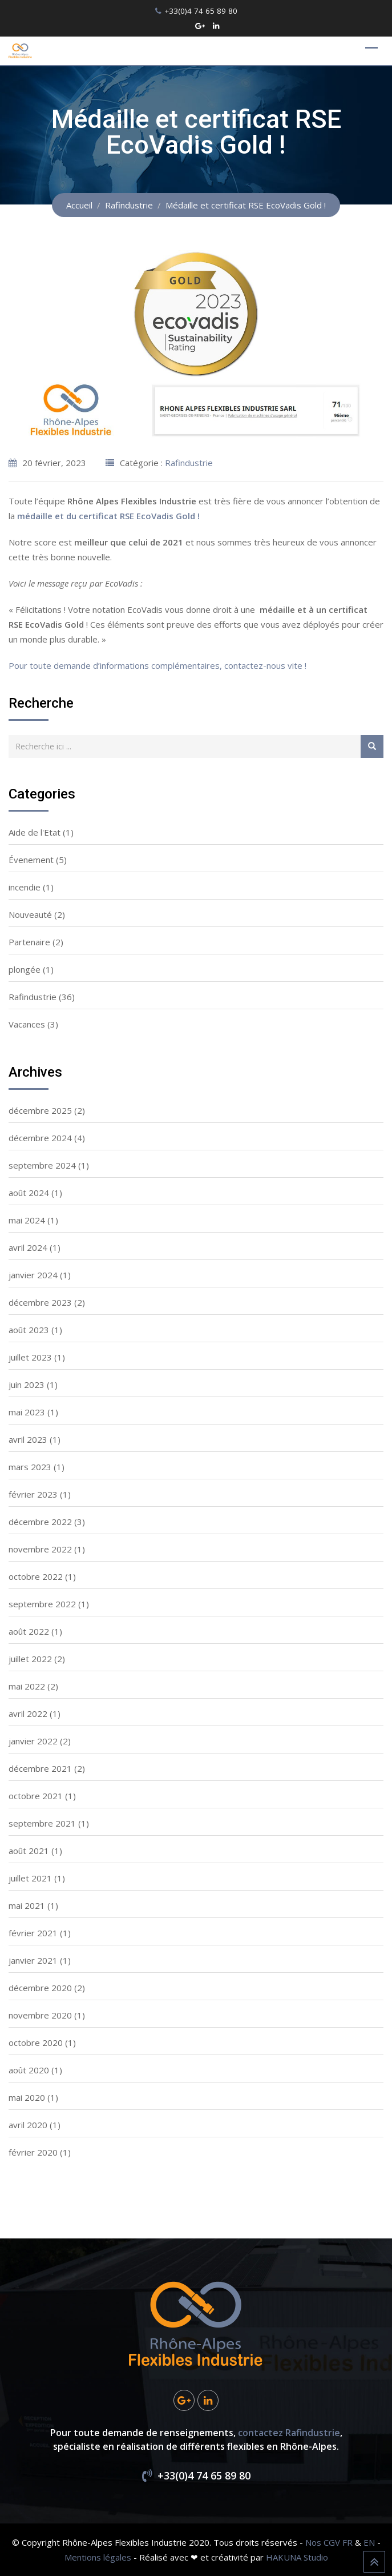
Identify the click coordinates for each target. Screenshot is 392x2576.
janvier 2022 (33, 1741)
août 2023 (29, 1329)
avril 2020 (28, 2124)
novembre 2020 (40, 2015)
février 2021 (33, 1933)
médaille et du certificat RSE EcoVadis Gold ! (108, 515)
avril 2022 (28, 1713)
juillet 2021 (30, 1878)
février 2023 (33, 1494)
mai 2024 (27, 1220)
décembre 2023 (40, 1302)
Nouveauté (30, 914)
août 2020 (29, 2070)
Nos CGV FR (329, 2542)
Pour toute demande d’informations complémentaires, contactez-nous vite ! (157, 665)
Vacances (27, 1024)
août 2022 (29, 1631)
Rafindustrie (189, 462)
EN (369, 2542)
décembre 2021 (40, 1768)
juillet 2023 (30, 1357)
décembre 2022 (40, 1521)
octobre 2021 (36, 1795)
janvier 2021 (33, 1960)
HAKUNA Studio (297, 2557)
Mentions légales (97, 2557)
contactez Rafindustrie (289, 2432)
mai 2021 (27, 1905)
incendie (25, 887)
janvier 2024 (33, 1275)
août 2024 (29, 1192)
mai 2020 (27, 2097)
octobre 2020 (36, 2042)
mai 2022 (27, 1686)
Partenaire (29, 942)
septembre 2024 (42, 1165)
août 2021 (29, 1850)
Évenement (31, 859)
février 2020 (33, 2152)
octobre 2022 (36, 1576)
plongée (25, 969)
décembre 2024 (40, 1137)
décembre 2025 (40, 1110)
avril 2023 (28, 1439)
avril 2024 (28, 1247)
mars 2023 (30, 1466)
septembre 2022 (42, 1604)
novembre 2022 (40, 1549)
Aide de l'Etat (34, 832)
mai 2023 (27, 1412)
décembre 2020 (40, 1987)
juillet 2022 (30, 1658)
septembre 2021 (42, 1823)
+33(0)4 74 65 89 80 (200, 11)
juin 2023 (27, 1384)
